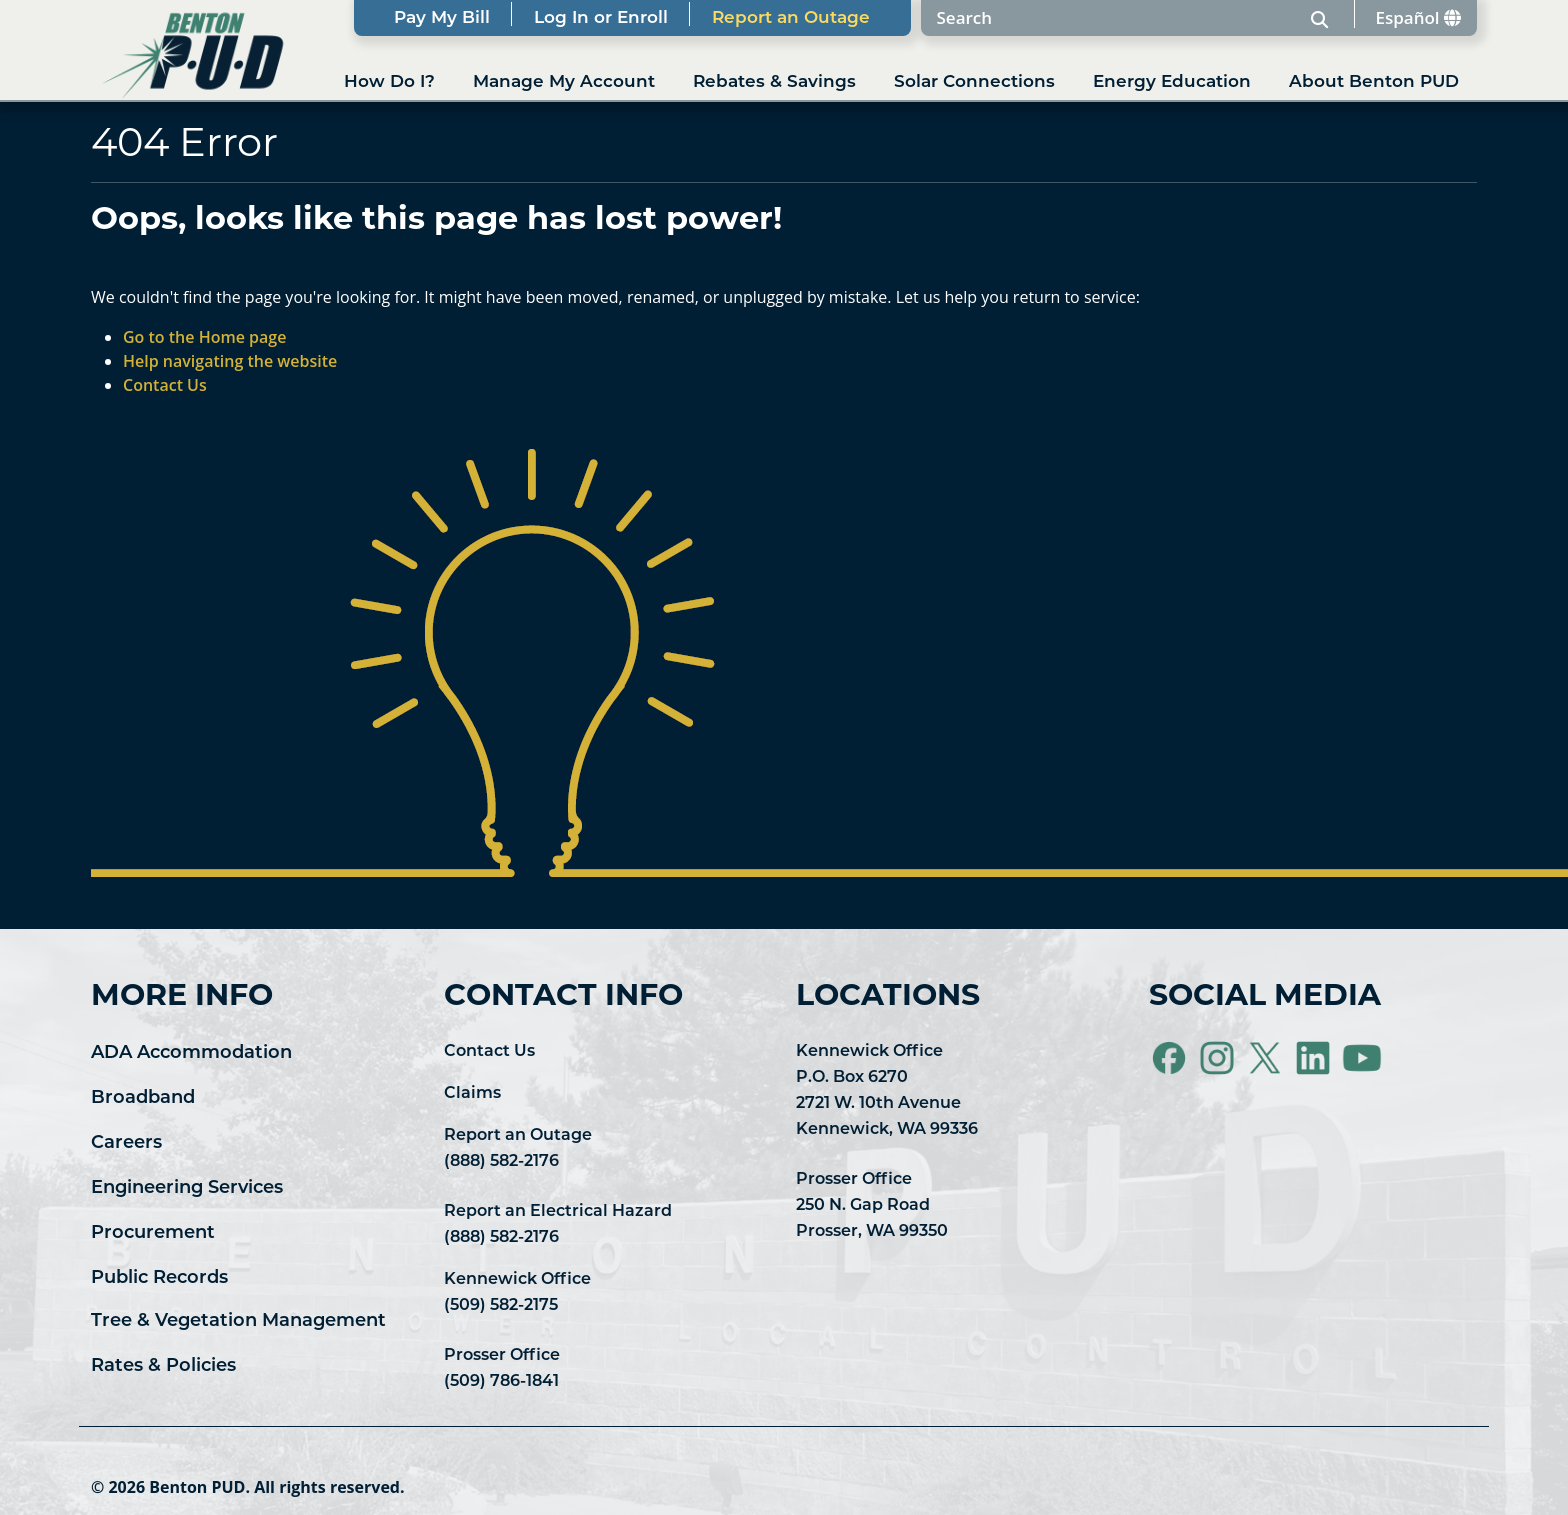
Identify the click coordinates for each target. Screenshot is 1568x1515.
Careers (126, 1143)
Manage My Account (564, 82)
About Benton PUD (1374, 82)
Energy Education (1172, 82)
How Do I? (389, 82)
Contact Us (489, 1052)
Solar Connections (974, 82)
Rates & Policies (163, 1366)
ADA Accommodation (191, 1053)
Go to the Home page (204, 337)
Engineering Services (187, 1188)
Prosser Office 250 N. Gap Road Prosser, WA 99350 (872, 1206)
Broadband (143, 1098)
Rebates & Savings (774, 82)
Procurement (153, 1233)
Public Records (159, 1278)
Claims (472, 1094)
